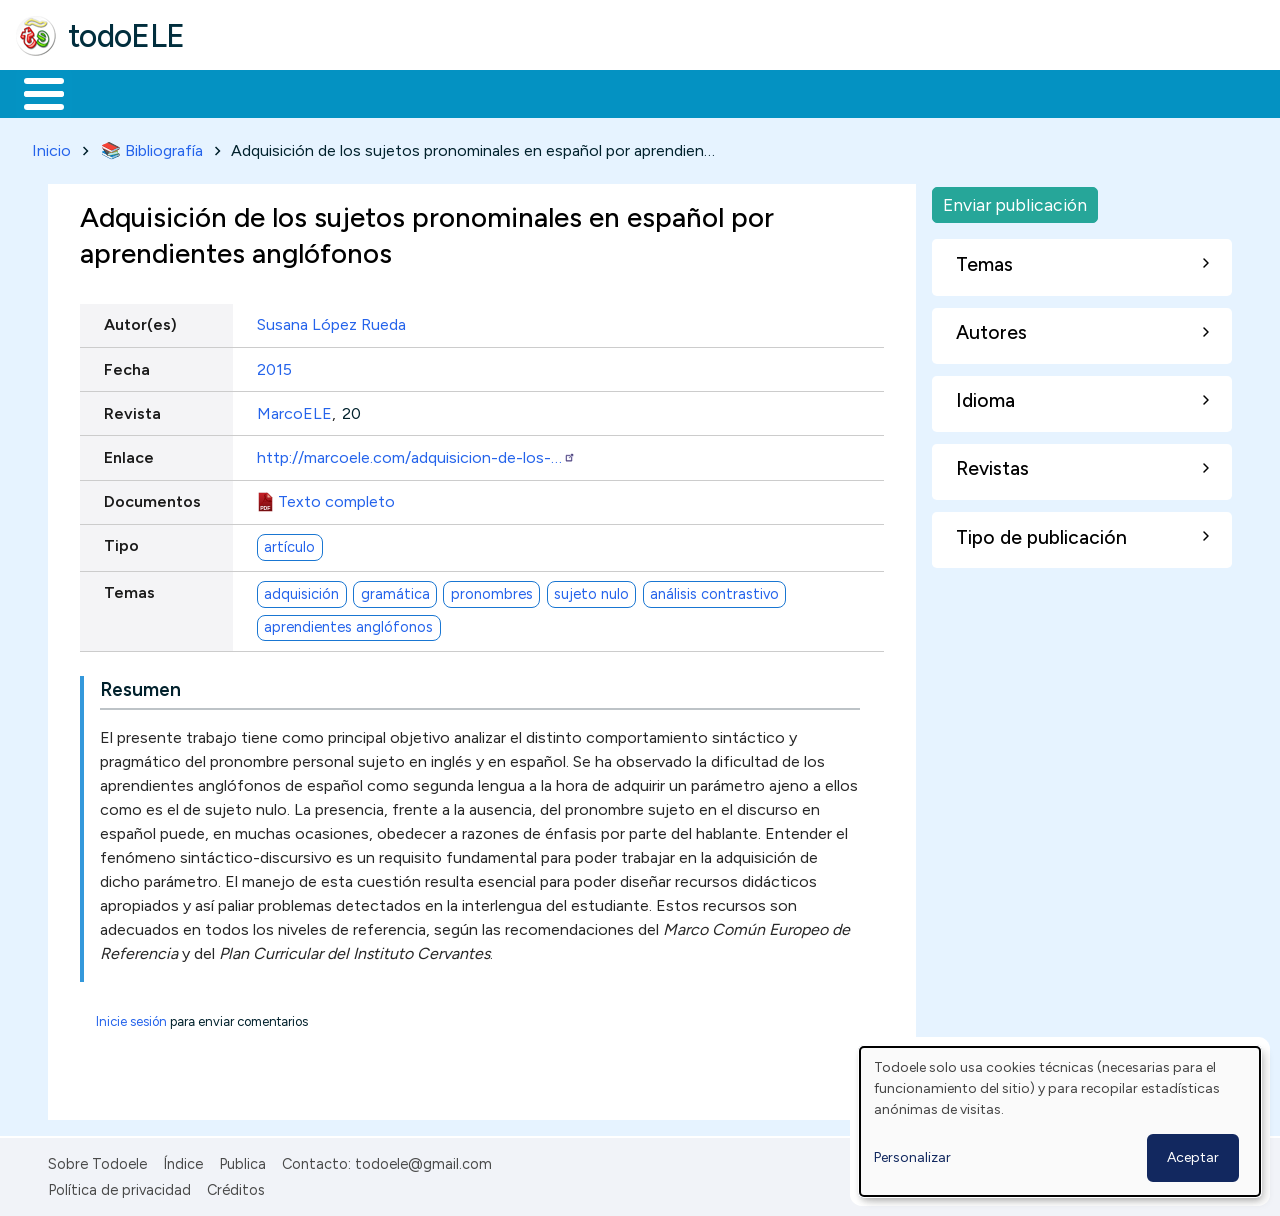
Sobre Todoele (97, 1160)
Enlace (129, 453)
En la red (472, 92)
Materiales (112, 92)
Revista (132, 409)
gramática (395, 590)
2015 (274, 365)
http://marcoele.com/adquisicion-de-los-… (416, 453)
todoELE (126, 36)
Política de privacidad (119, 1187)
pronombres (492, 590)
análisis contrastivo (714, 590)
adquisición (301, 590)
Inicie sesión (131, 1017)
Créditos (236, 1187)
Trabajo (360, 92)
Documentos (152, 498)
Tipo (121, 542)
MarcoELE (294, 409)
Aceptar (1193, 1157)
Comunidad (731, 92)
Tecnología (598, 92)
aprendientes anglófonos (348, 624)
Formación (241, 92)
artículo (289, 543)
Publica (242, 1160)
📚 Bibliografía (152, 146)
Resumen (140, 685)
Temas (129, 589)
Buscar (821, 92)
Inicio (33, 92)
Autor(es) (140, 321)
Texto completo (336, 498)
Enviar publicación (1015, 200)
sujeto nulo (591, 590)
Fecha (127, 365)
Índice (183, 1160)
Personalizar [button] (912, 1157)
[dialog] (1060, 1121)
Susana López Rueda (331, 321)
